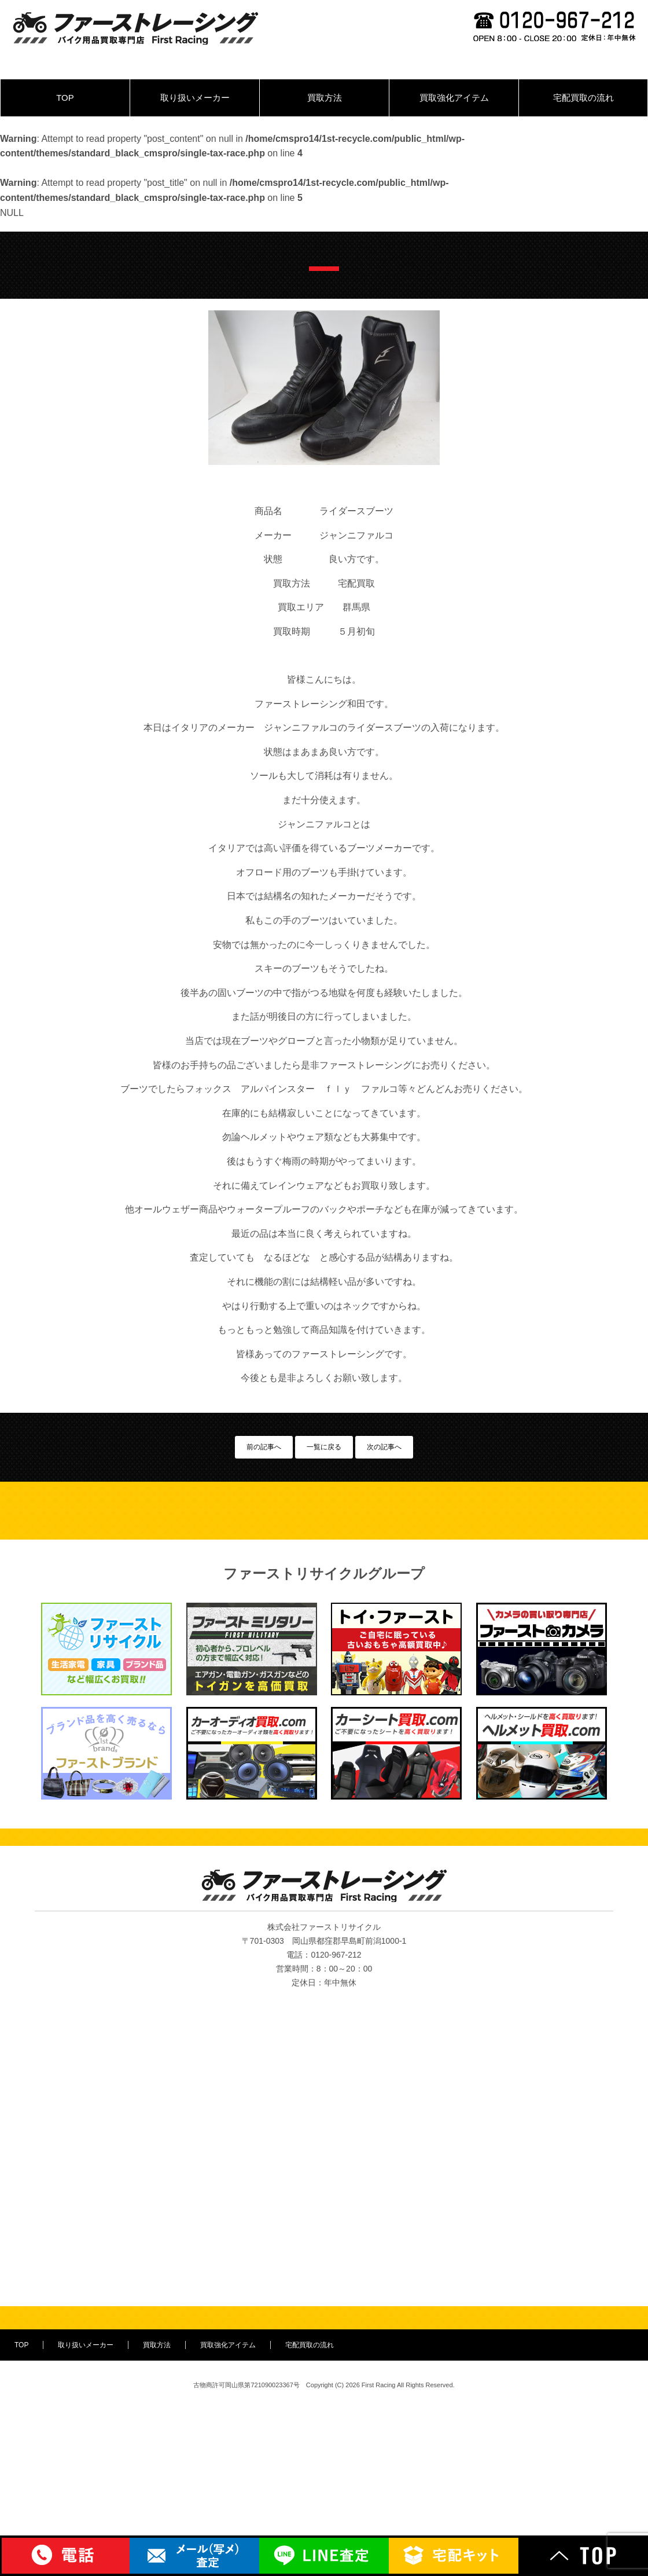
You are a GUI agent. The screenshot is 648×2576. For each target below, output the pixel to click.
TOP (65, 97)
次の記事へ (384, 1447)
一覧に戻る (324, 1447)
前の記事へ (263, 1447)
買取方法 (324, 97)
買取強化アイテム (454, 97)
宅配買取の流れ (583, 97)
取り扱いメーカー (195, 97)
